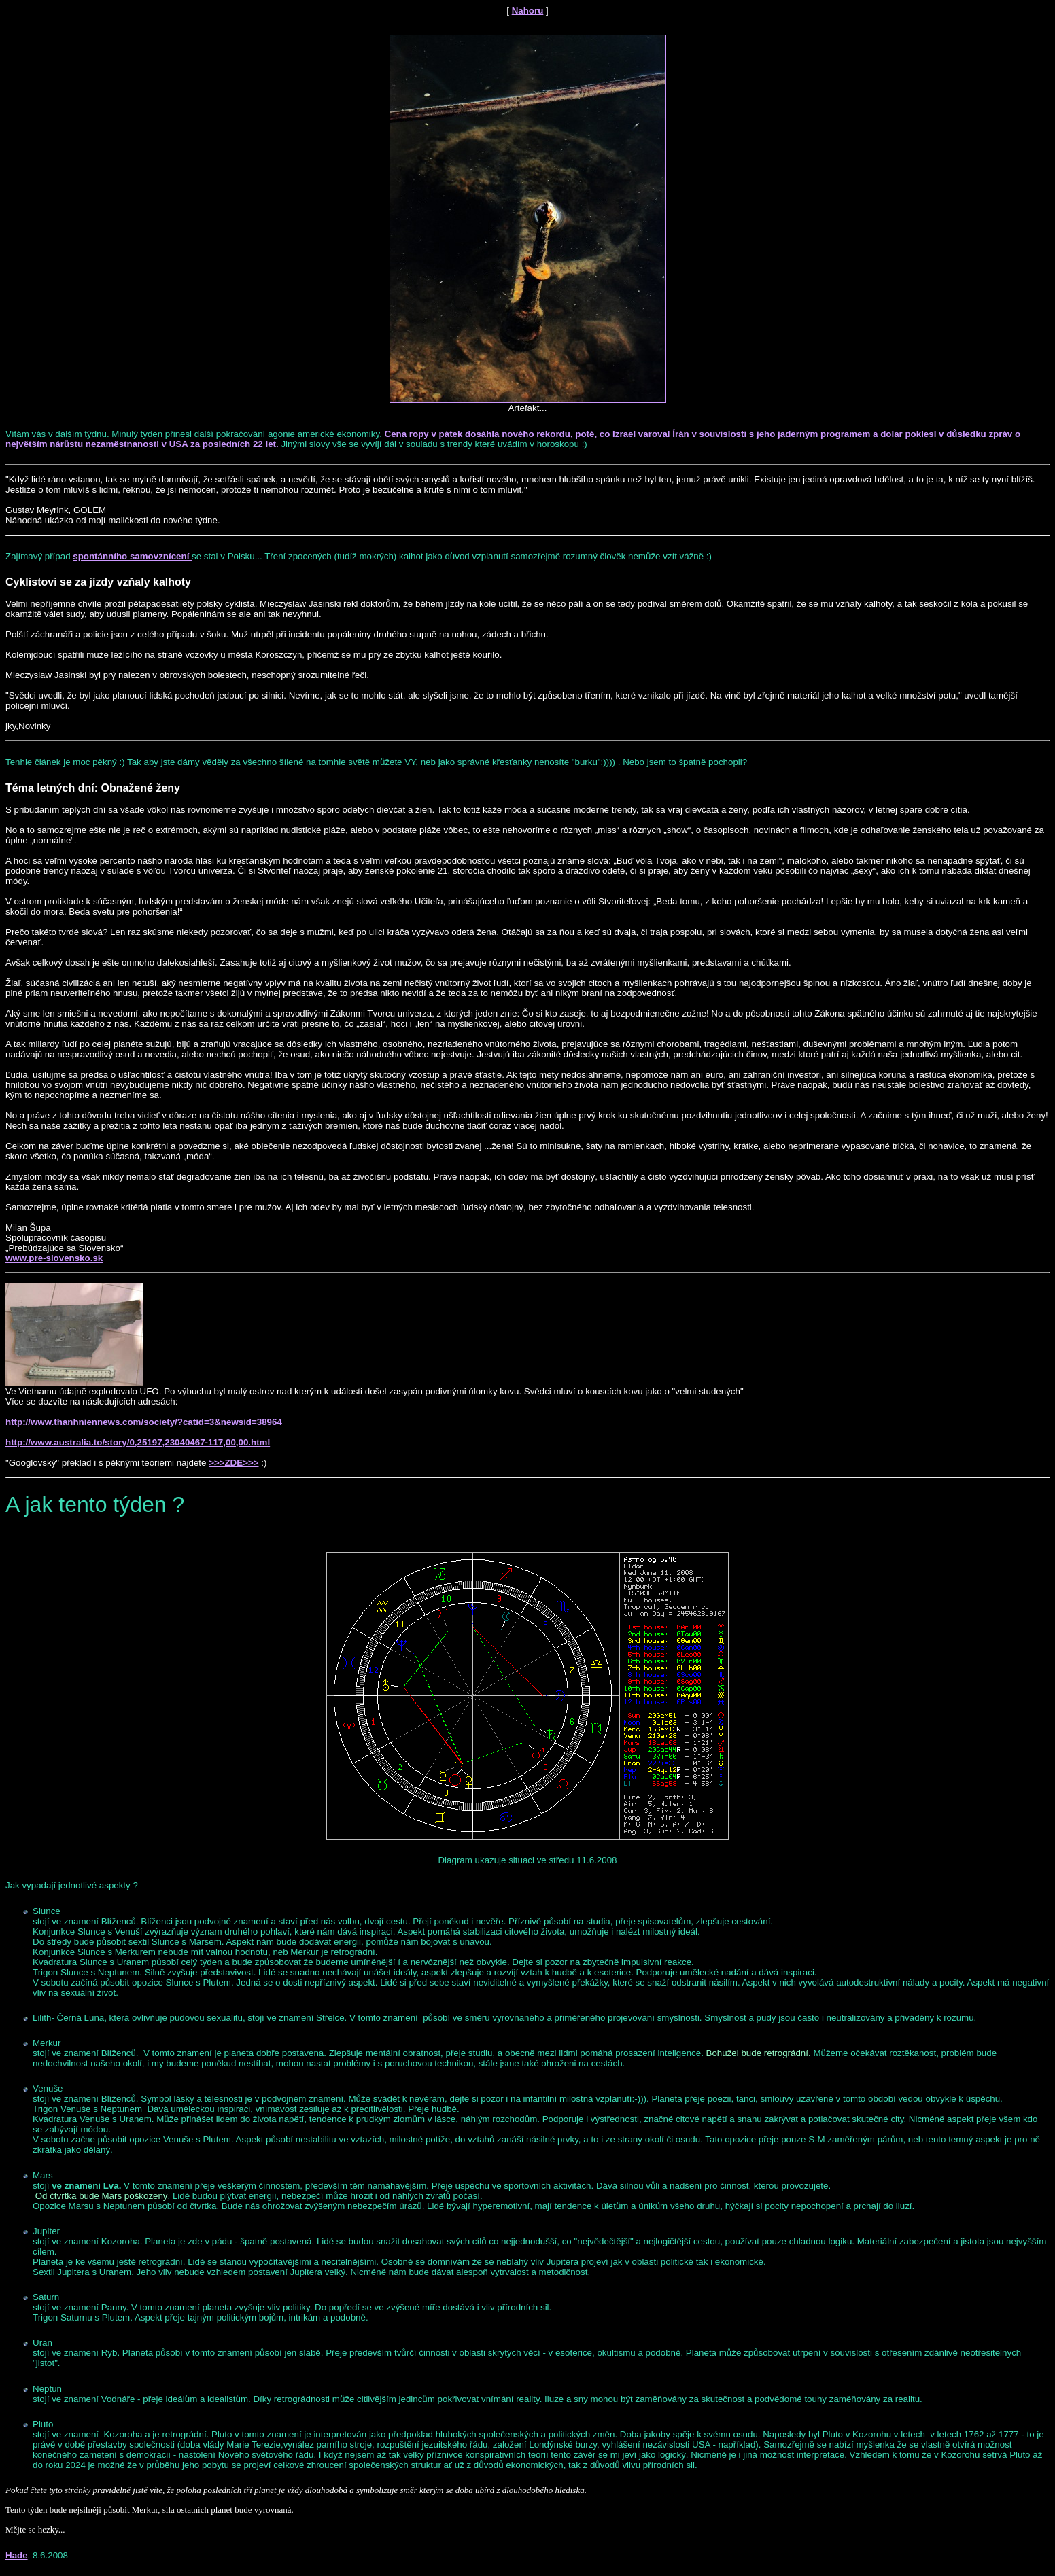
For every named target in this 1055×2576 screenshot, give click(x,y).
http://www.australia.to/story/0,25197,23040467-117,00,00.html (137, 1442)
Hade (16, 2555)
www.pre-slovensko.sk (54, 1258)
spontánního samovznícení (132, 556)
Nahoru (528, 10)
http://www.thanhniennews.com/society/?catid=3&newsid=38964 (143, 1422)
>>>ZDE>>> (233, 1463)
